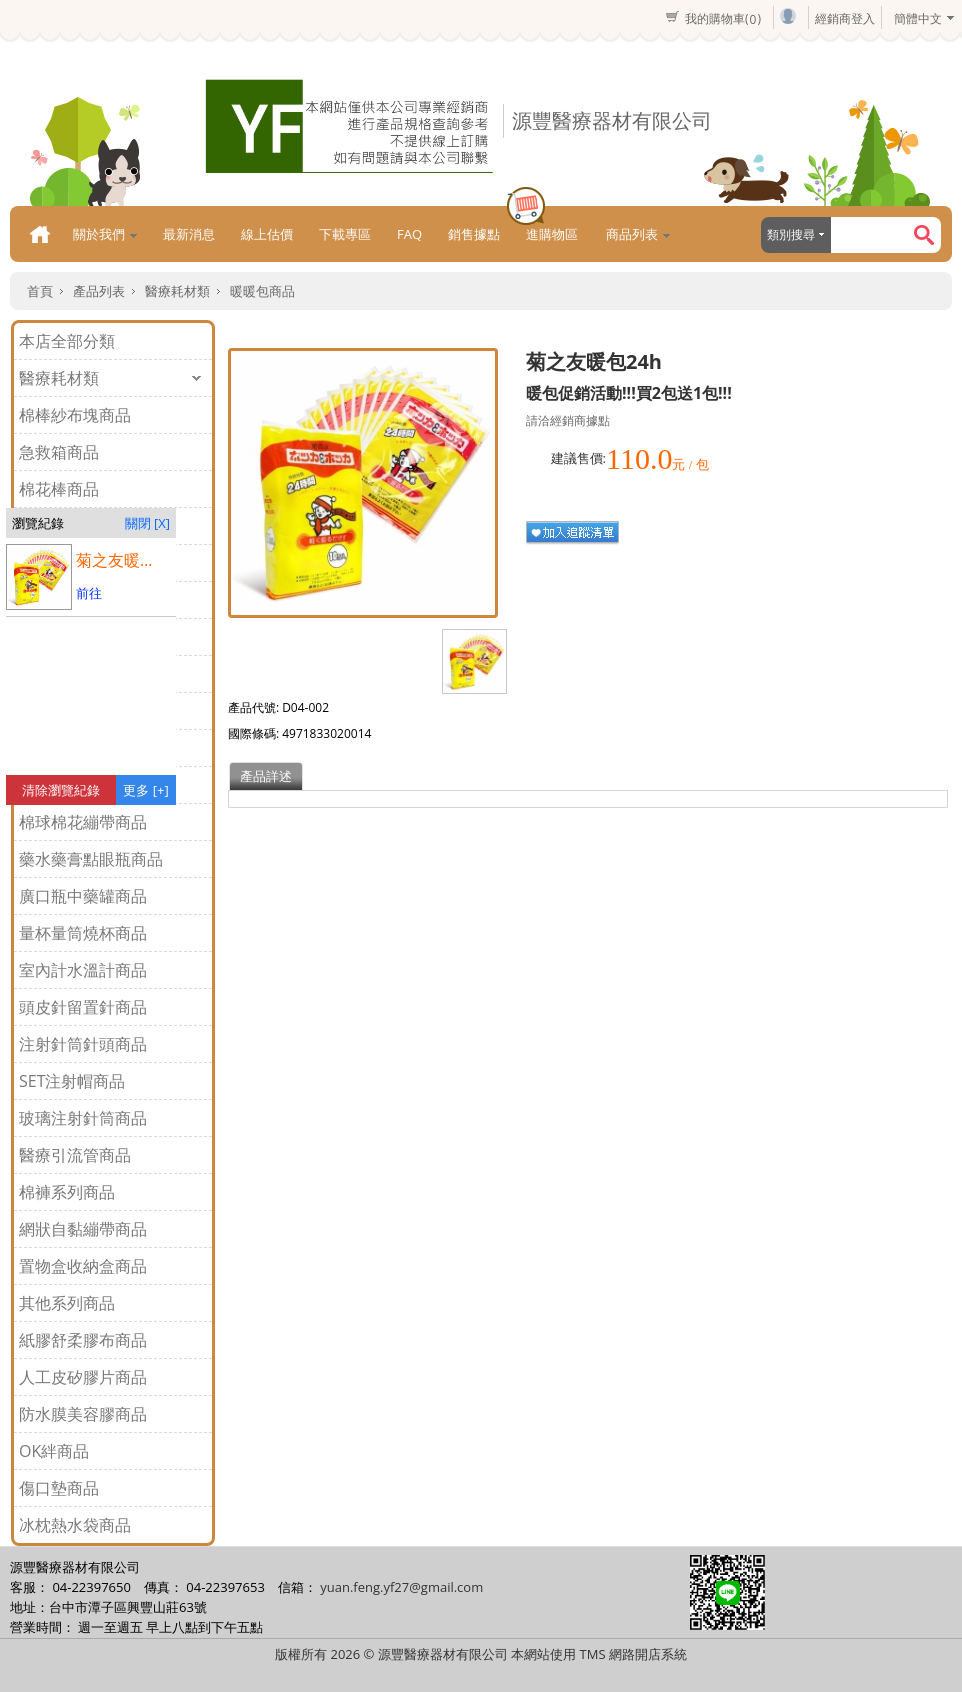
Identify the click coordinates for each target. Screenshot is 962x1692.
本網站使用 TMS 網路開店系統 (599, 1654)
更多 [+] (145, 790)
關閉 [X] (147, 523)
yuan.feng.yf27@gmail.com (401, 1587)
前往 (89, 593)
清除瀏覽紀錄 (61, 790)
